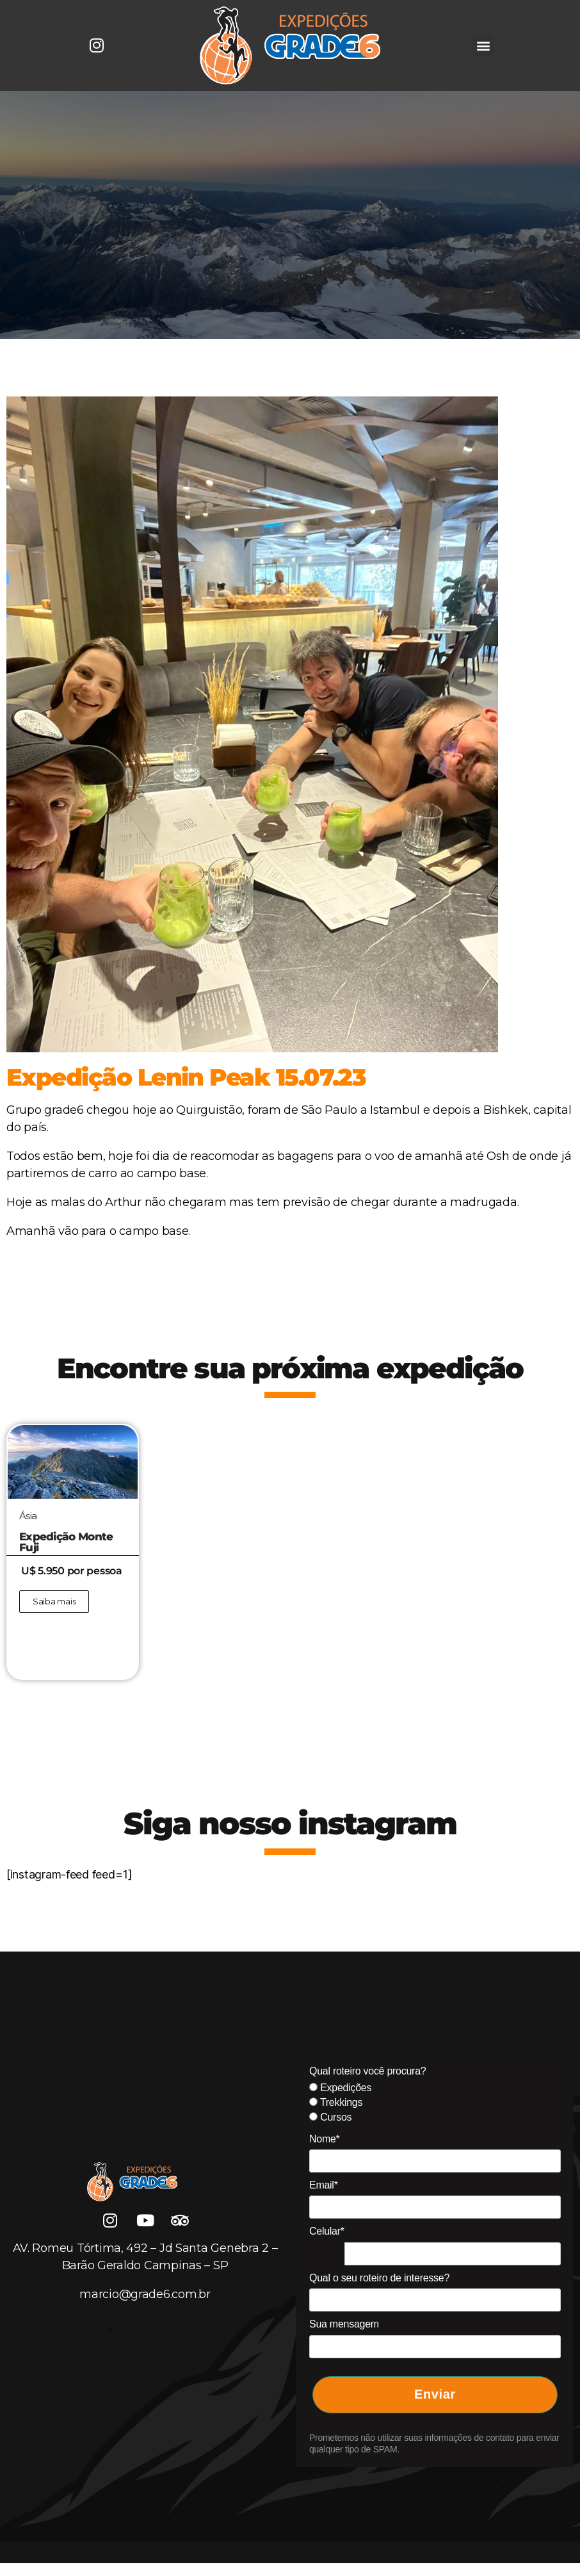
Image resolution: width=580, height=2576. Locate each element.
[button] (483, 45)
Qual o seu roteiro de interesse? (379, 2277)
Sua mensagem (344, 2324)
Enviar (435, 2394)
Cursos (330, 2117)
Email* (323, 2185)
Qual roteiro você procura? (367, 2071)
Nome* (324, 2138)
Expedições (340, 2087)
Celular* (326, 2231)
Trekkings (335, 2102)
